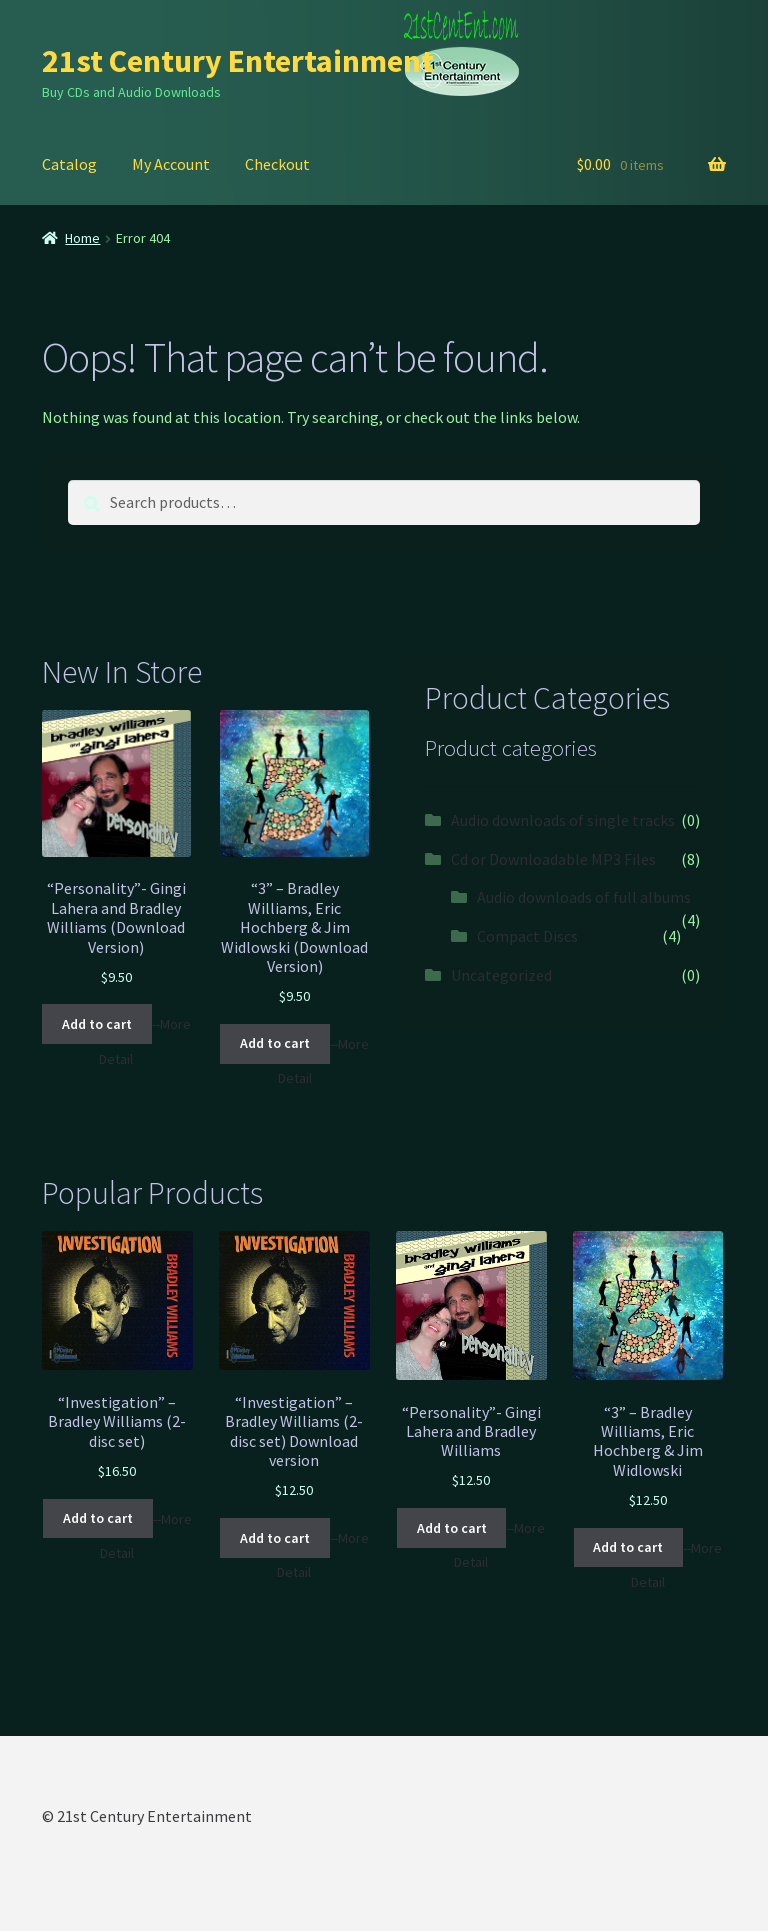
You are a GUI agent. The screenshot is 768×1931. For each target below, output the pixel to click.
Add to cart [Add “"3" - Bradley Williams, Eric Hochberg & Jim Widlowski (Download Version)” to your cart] (275, 1043)
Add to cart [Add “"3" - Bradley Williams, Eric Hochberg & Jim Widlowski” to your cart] (628, 1547)
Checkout (277, 164)
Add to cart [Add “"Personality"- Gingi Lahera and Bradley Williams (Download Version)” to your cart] (97, 1024)
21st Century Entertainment (238, 61)
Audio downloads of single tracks (563, 820)
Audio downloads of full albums (584, 897)
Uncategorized (501, 975)
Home (82, 238)
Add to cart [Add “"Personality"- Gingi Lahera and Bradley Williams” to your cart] (452, 1528)
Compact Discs (527, 936)
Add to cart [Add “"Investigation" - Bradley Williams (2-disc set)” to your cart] (98, 1518)
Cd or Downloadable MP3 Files (553, 859)
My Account (171, 164)
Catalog (69, 164)
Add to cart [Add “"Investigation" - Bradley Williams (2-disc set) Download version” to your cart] (275, 1538)
